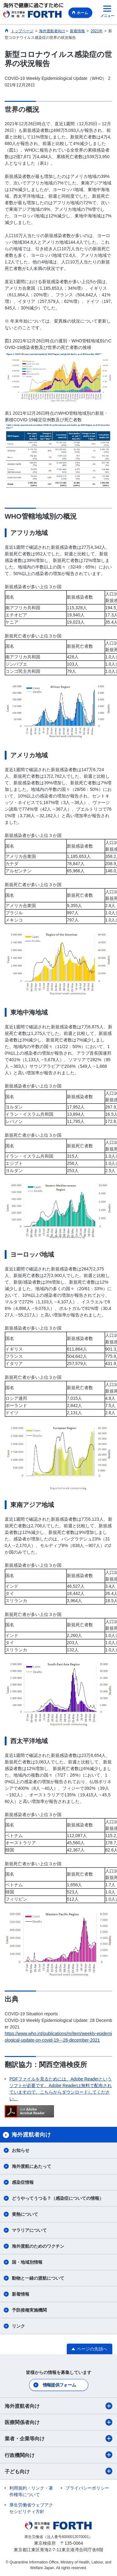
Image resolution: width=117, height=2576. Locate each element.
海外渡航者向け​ (58, 2405)
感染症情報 (23, 2182)
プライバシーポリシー (87, 2487)
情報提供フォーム (59, 2384)
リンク (18, 2326)
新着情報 (20, 2294)
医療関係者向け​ (58, 2422)
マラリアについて (29, 2230)
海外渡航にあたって (31, 2166)
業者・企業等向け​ (58, 2438)
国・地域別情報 (27, 2262)
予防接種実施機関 (29, 2310)
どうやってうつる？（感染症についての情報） (58, 2198)
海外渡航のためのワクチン (38, 2246)
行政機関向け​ (58, 2454)
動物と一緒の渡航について (38, 2278)
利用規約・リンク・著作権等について (31, 2491)
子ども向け (58, 2471)
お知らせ (20, 2150)
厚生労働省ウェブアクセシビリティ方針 (31, 2508)
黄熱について (25, 2214)
